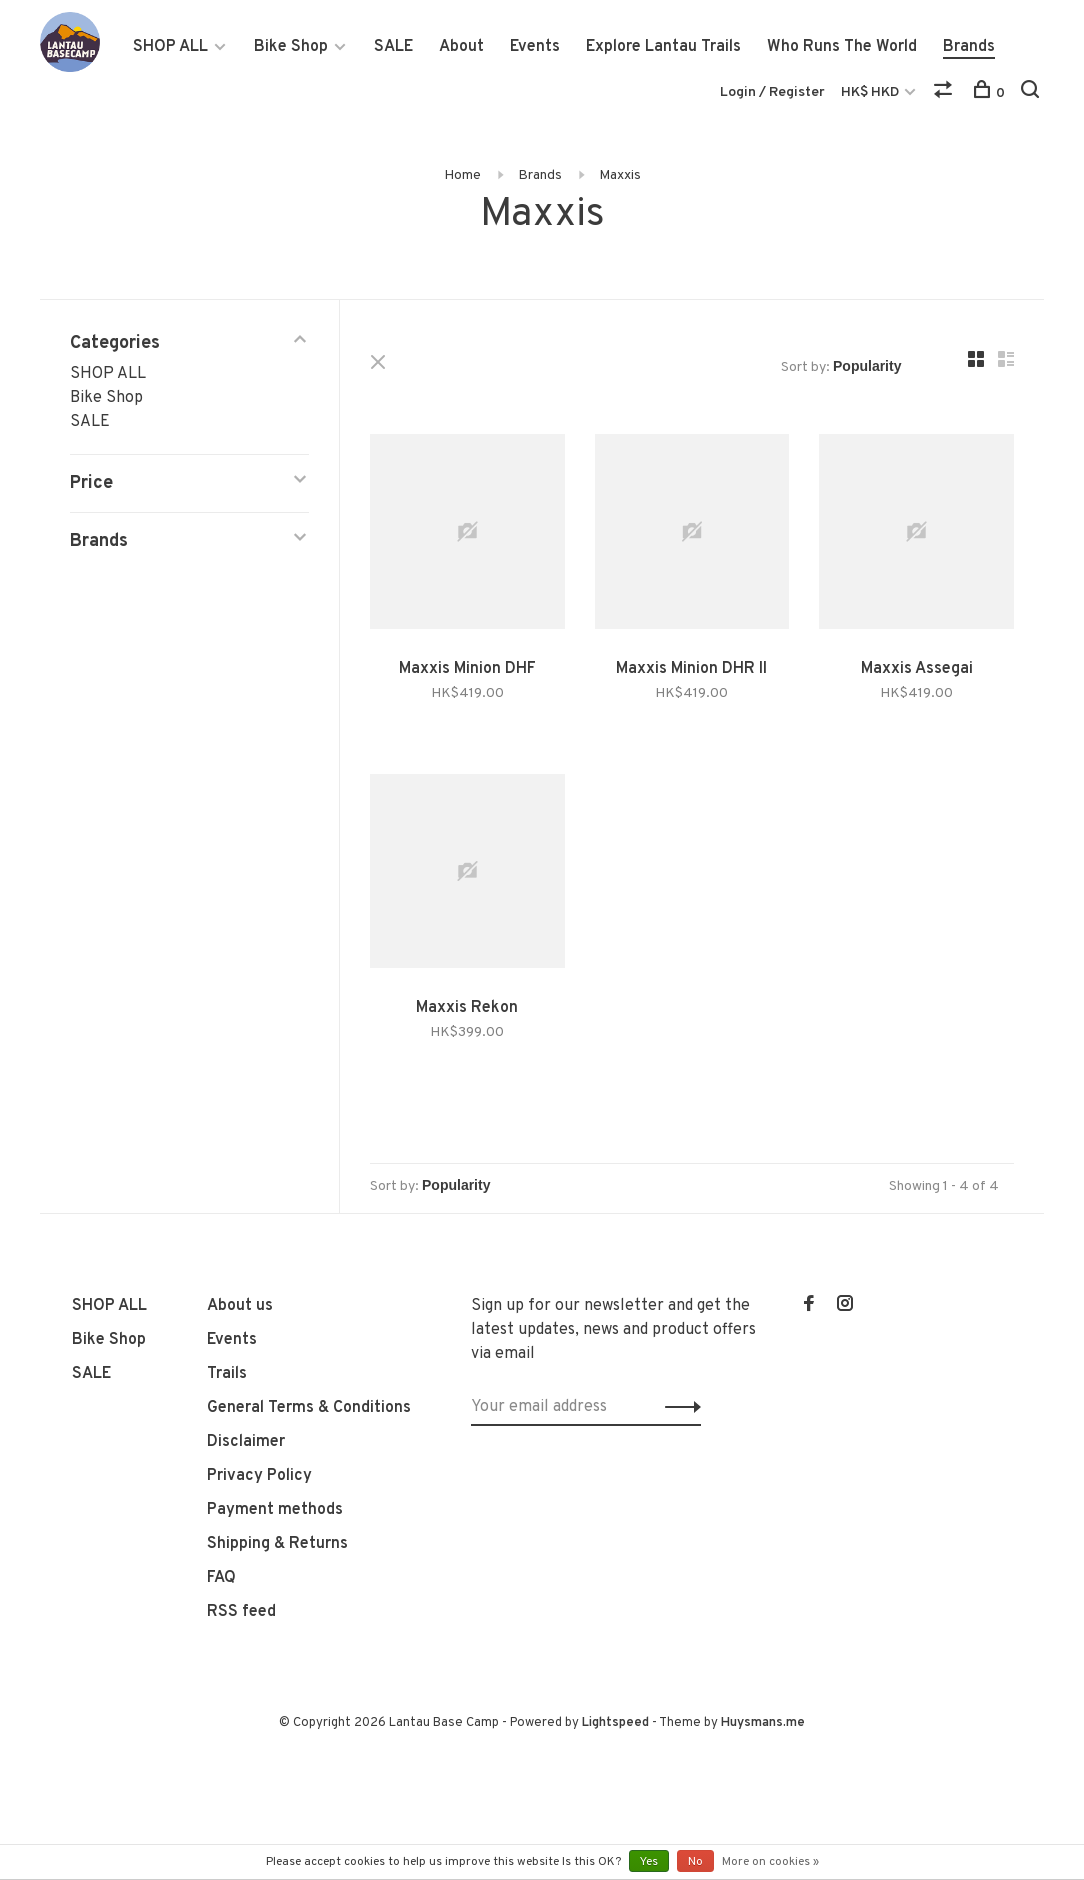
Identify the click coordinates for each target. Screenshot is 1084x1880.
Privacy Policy (259, 1476)
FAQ (221, 1578)
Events (535, 47)
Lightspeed (615, 1723)
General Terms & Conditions (309, 1408)
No (695, 1862)
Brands (969, 47)
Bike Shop (291, 47)
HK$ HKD (871, 92)
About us (240, 1306)
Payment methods (275, 1510)
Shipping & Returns (277, 1544)
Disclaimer (246, 1442)
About (461, 47)
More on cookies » (770, 1862)
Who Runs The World (842, 47)
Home (462, 175)
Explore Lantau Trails (663, 47)
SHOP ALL (170, 47)
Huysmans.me (763, 1723)
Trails (227, 1374)
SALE (393, 47)
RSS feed (241, 1612)
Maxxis (620, 175)
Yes (649, 1862)
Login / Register (772, 92)
